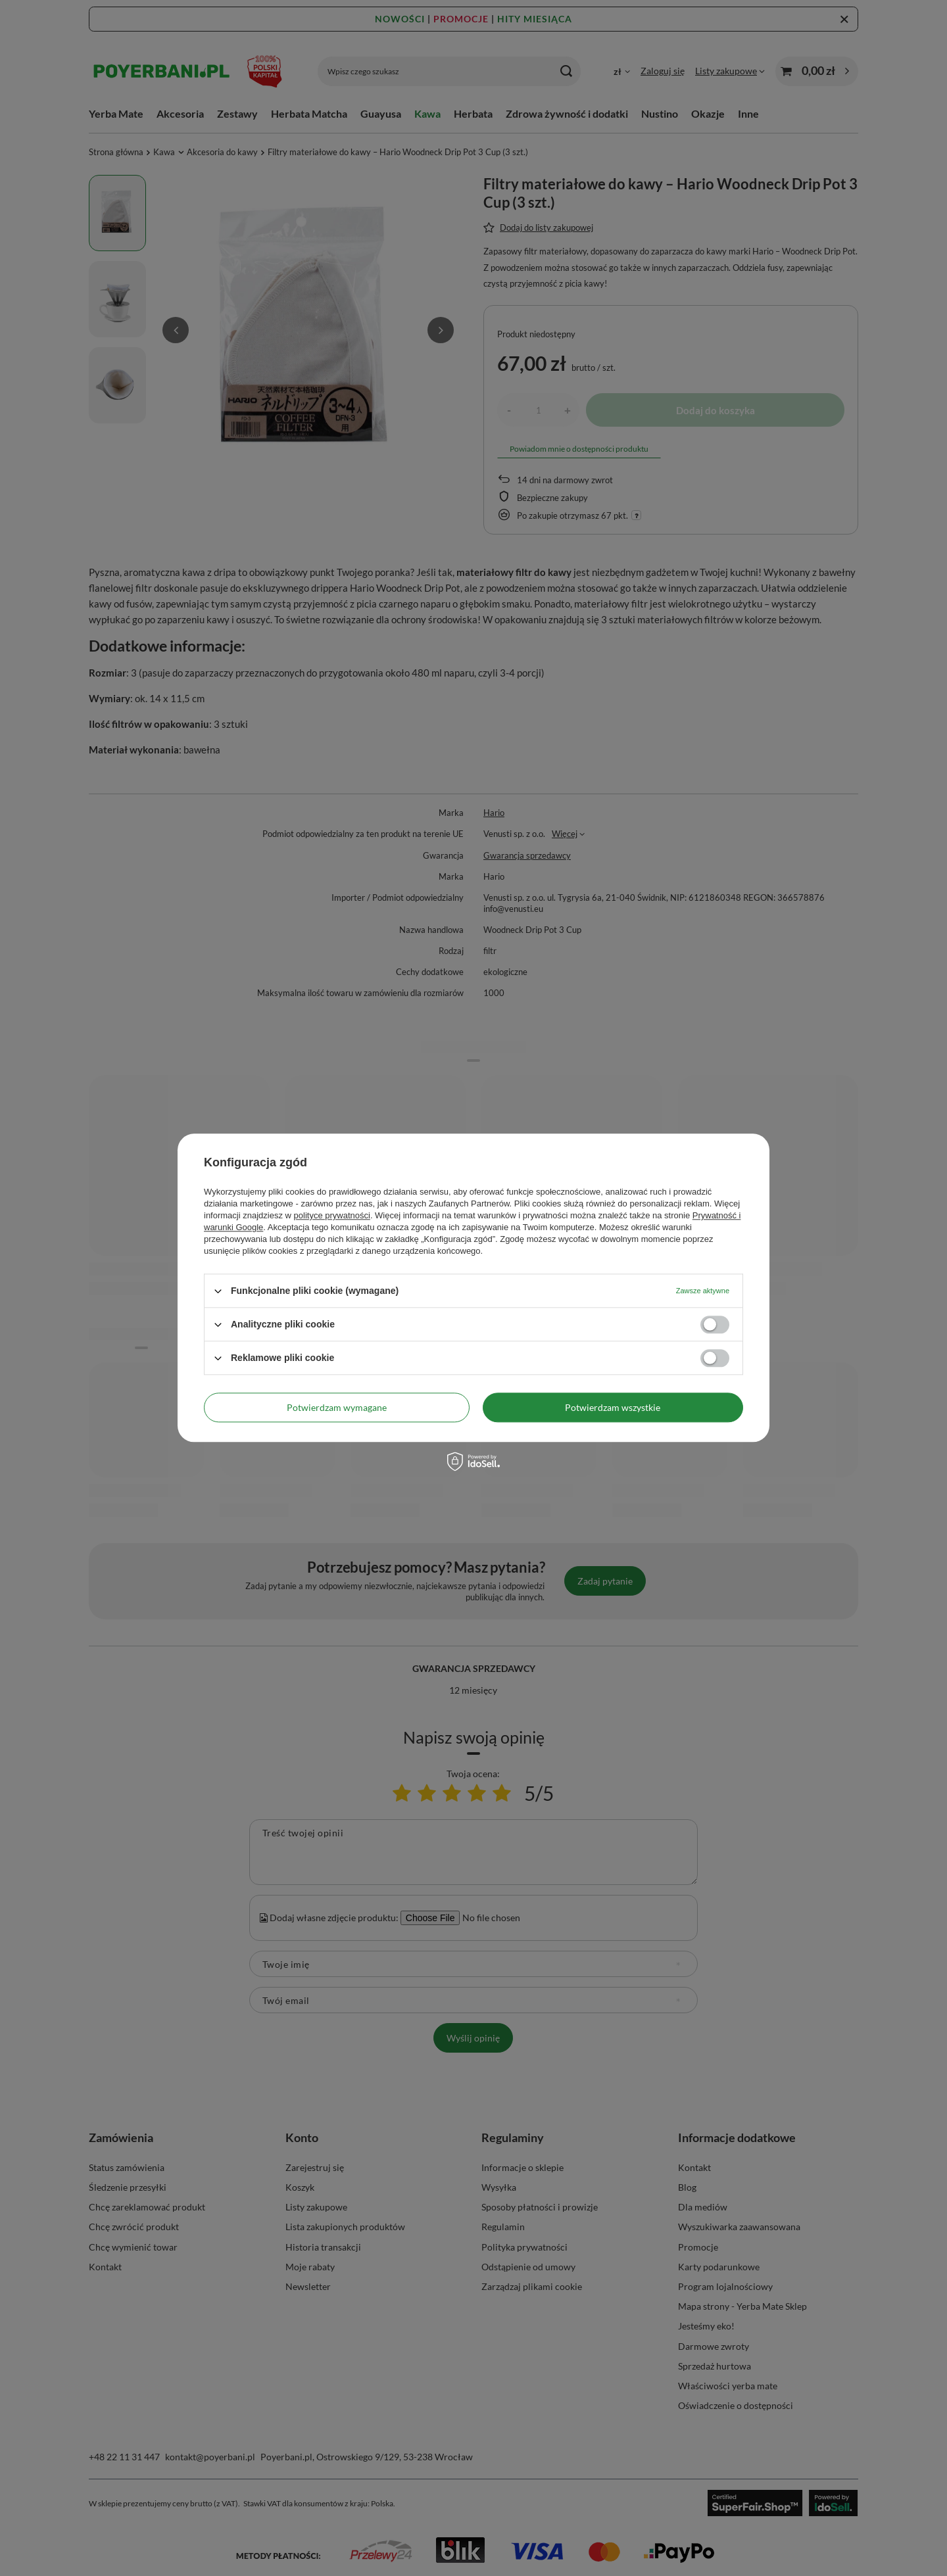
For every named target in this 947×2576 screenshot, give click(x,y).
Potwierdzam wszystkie (612, 1407)
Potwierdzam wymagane (337, 1407)
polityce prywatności (332, 1215)
